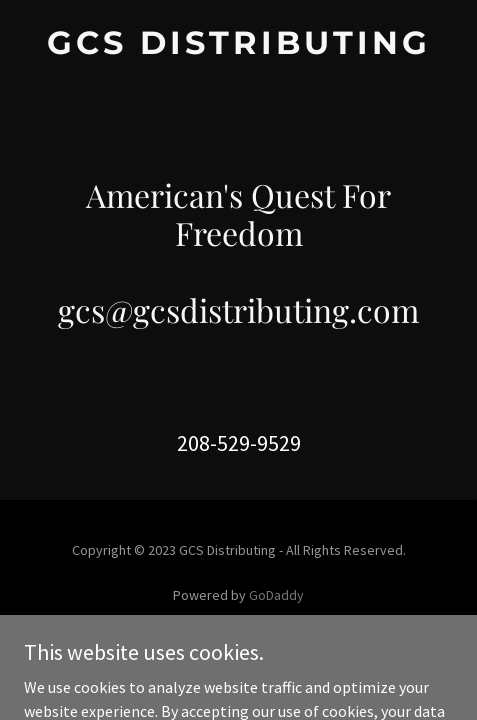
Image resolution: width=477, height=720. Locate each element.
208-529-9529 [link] (239, 443)
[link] (238, 48)
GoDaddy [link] (276, 595)
